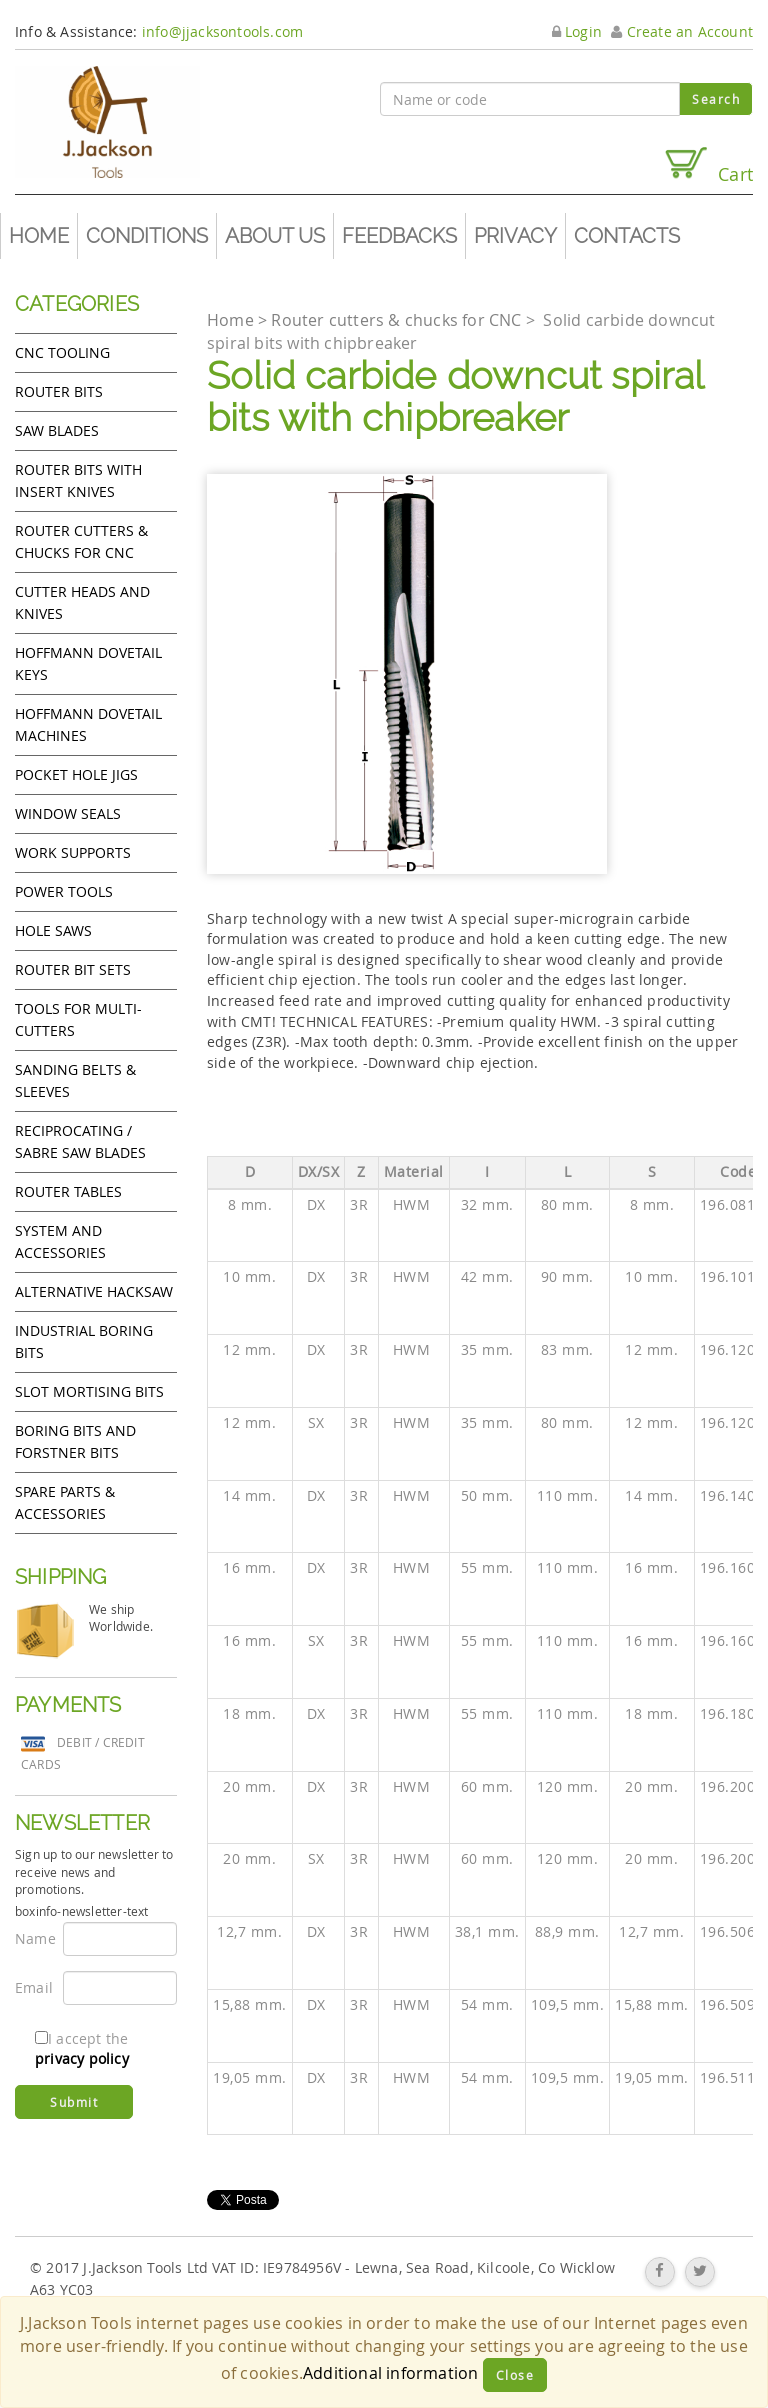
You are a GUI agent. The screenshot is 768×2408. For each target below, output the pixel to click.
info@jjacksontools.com (222, 31)
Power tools (64, 891)
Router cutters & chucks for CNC (81, 541)
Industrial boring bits (84, 1341)
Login (577, 31)
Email (31, 1987)
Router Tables (68, 1191)
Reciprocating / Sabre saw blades (80, 1141)
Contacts (627, 236)
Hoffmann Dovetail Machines (88, 724)
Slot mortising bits (89, 1391)
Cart (708, 165)
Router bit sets (73, 969)
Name (31, 1938)
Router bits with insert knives (78, 480)
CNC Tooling (62, 352)
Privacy (515, 236)
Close (515, 2375)
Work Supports (73, 852)
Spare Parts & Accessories (65, 1502)
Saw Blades (57, 430)
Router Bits (59, 391)
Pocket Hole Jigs (76, 774)
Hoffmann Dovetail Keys (88, 663)
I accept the (82, 2048)
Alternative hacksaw (94, 1291)
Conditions (147, 236)
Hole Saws (53, 930)
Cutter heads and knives (82, 602)
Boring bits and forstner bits (75, 1441)
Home (39, 236)
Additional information (390, 2373)
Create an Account (682, 31)
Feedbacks (399, 236)
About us (275, 236)
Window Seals (68, 813)
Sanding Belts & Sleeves (75, 1080)
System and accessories (60, 1241)
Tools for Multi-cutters (78, 1019)
